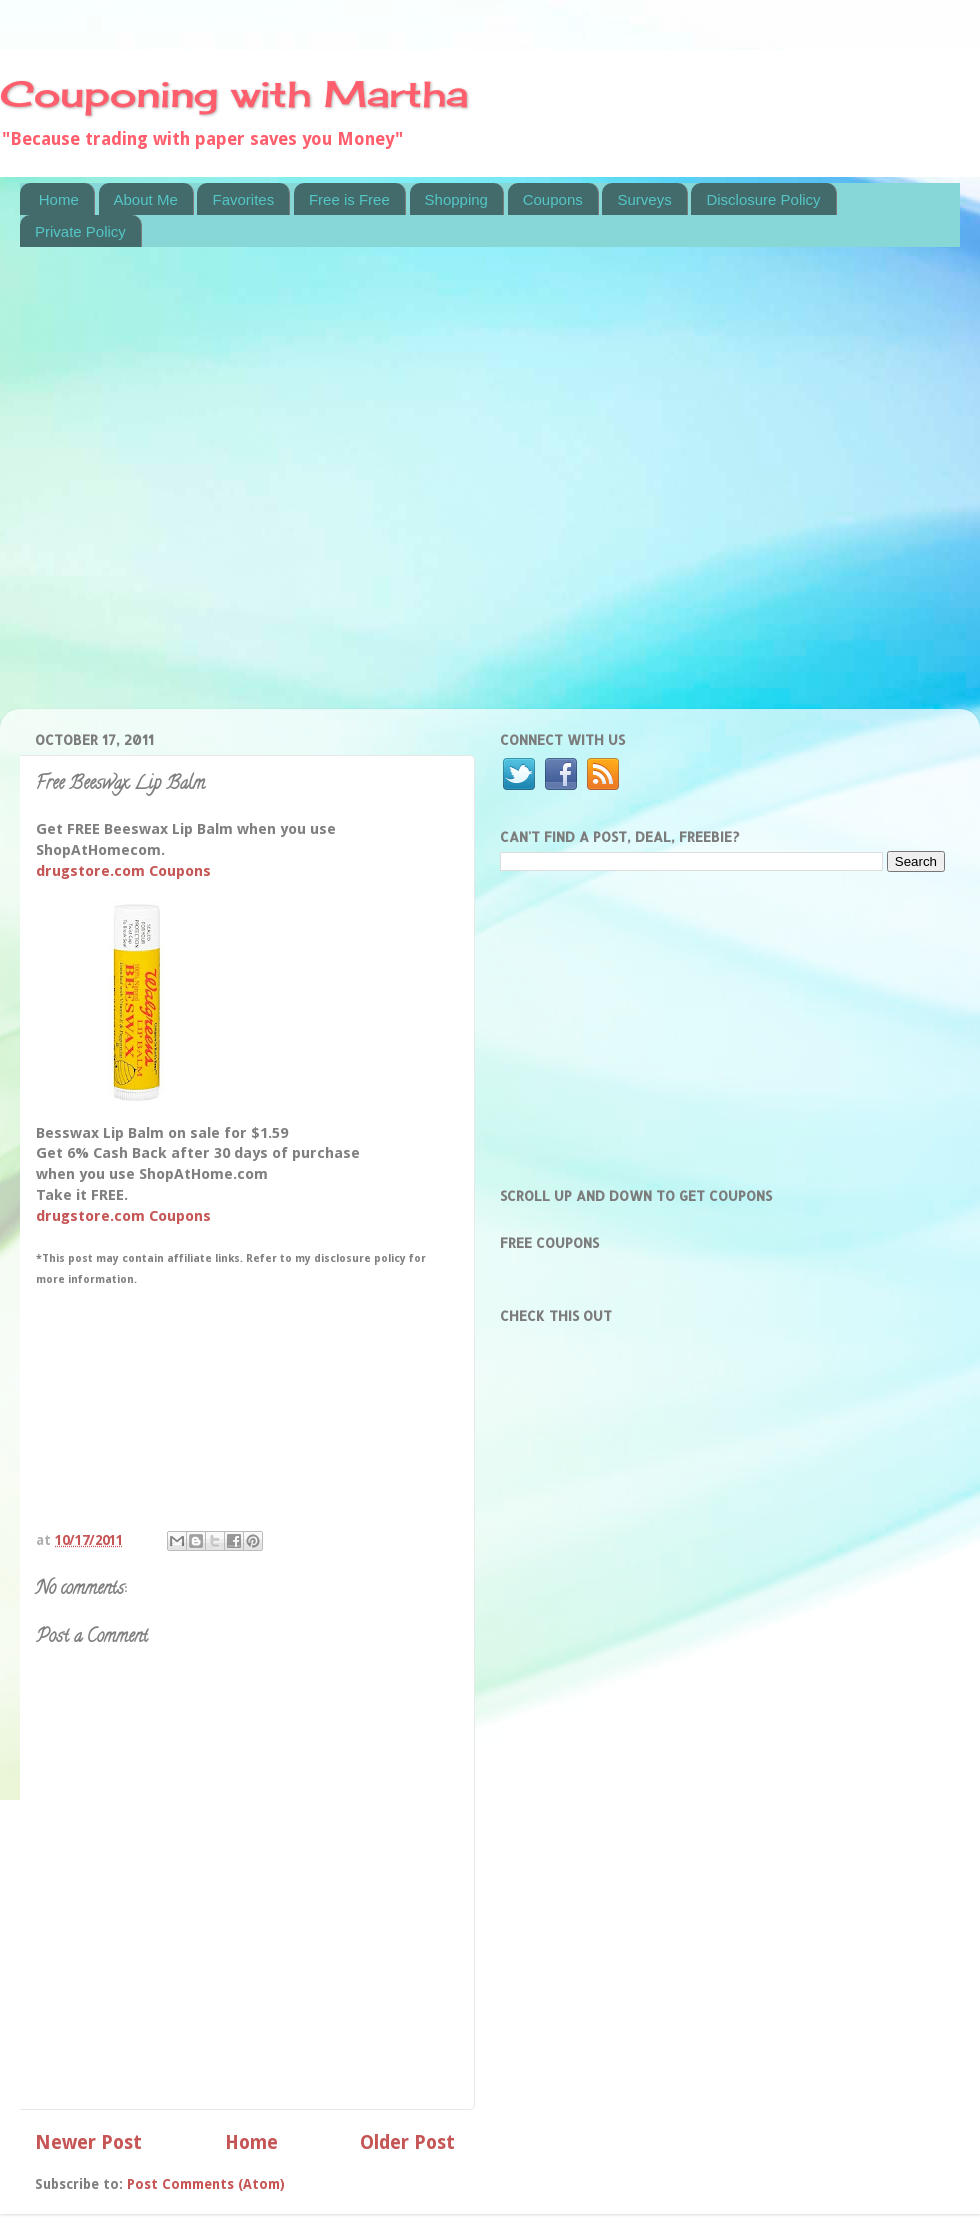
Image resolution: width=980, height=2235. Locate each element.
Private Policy (80, 231)
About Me (146, 199)
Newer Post (88, 2142)
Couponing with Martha (234, 94)
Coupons (553, 199)
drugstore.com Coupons (123, 871)
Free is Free (349, 199)
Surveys (644, 199)
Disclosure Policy (763, 199)
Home (59, 199)
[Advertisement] (213, 490)
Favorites (243, 199)
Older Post (407, 2142)
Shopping (456, 199)
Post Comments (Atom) (206, 2184)
